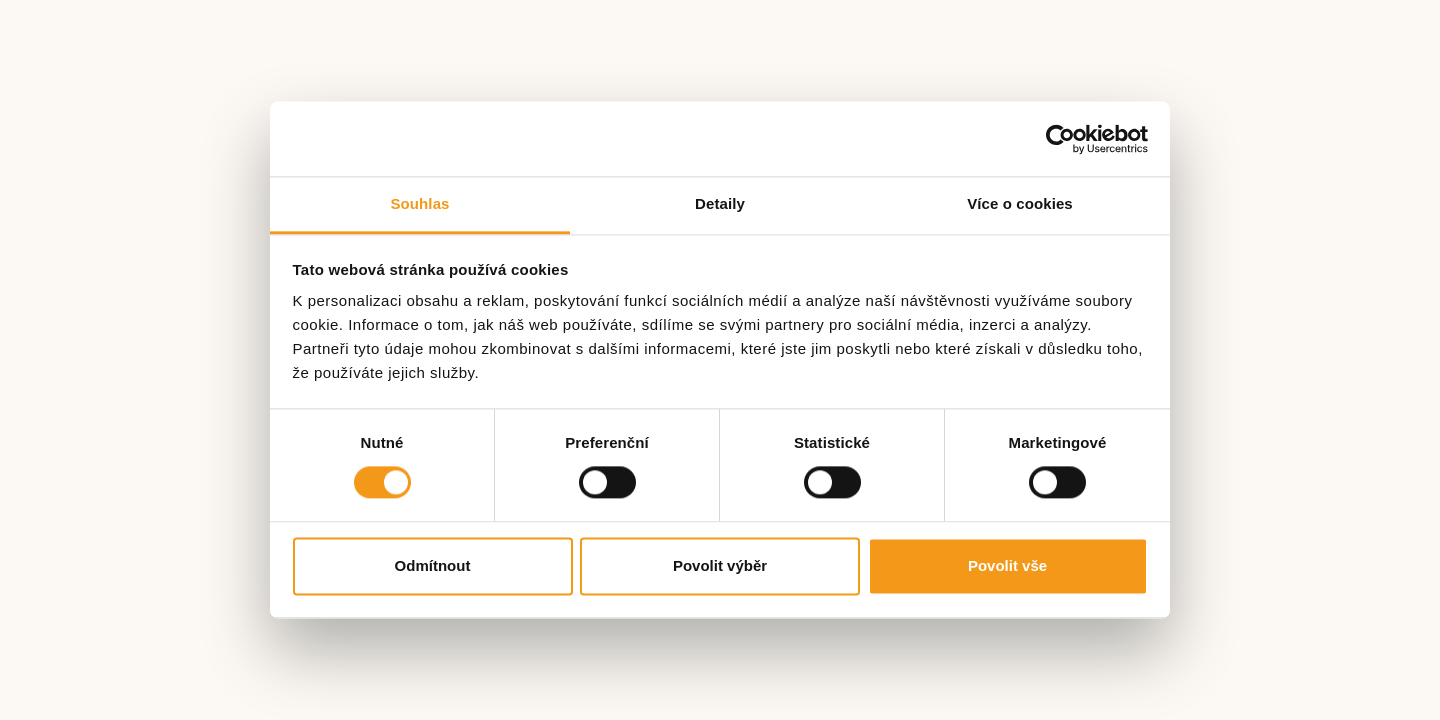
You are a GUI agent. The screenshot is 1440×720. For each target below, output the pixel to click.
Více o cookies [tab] (1020, 203)
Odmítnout (433, 565)
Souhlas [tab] (419, 203)
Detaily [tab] (720, 203)
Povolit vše (1007, 565)
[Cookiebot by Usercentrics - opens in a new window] (1060, 139)
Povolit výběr (720, 565)
